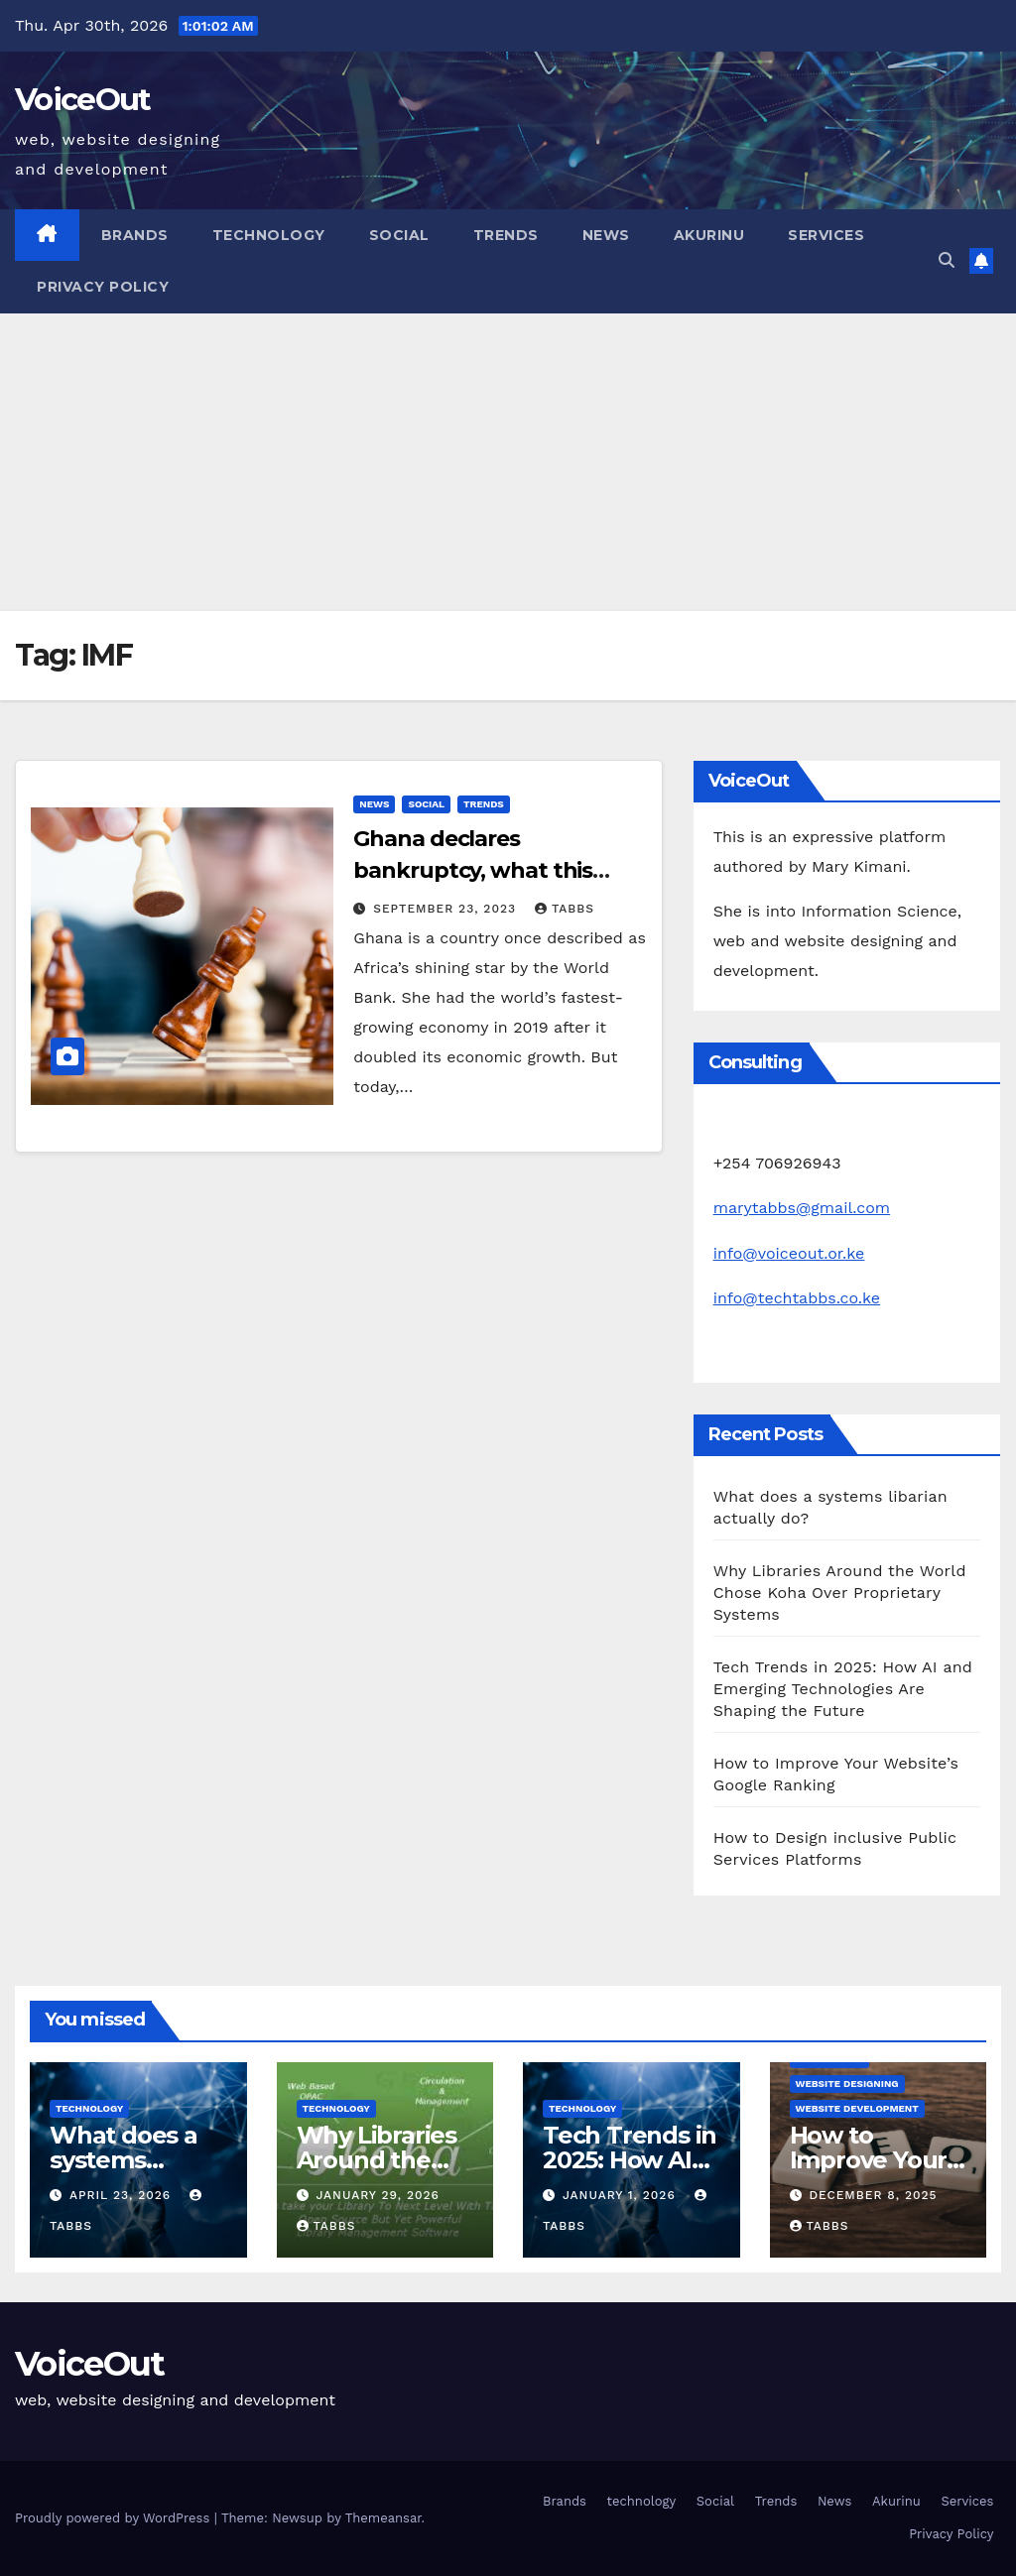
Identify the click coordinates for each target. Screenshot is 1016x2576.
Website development (857, 2108)
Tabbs (564, 909)
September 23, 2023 (447, 909)
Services (826, 235)
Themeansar (383, 2518)
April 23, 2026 (122, 2195)
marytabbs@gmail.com (801, 1207)
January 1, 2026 (622, 2195)
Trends (506, 235)
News (606, 235)
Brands (135, 235)
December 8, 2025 (873, 2195)
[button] (946, 260)
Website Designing (847, 2083)
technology (268, 235)
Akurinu (709, 235)
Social (399, 235)
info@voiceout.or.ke (789, 1253)
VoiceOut (82, 99)
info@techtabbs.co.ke (796, 1297)
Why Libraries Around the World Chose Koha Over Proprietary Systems (839, 1592)
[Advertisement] (508, 462)
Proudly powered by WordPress (114, 2518)
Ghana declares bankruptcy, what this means (472, 870)
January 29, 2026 (378, 2195)
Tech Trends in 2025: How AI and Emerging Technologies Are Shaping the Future (842, 1688)
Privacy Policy (103, 287)
